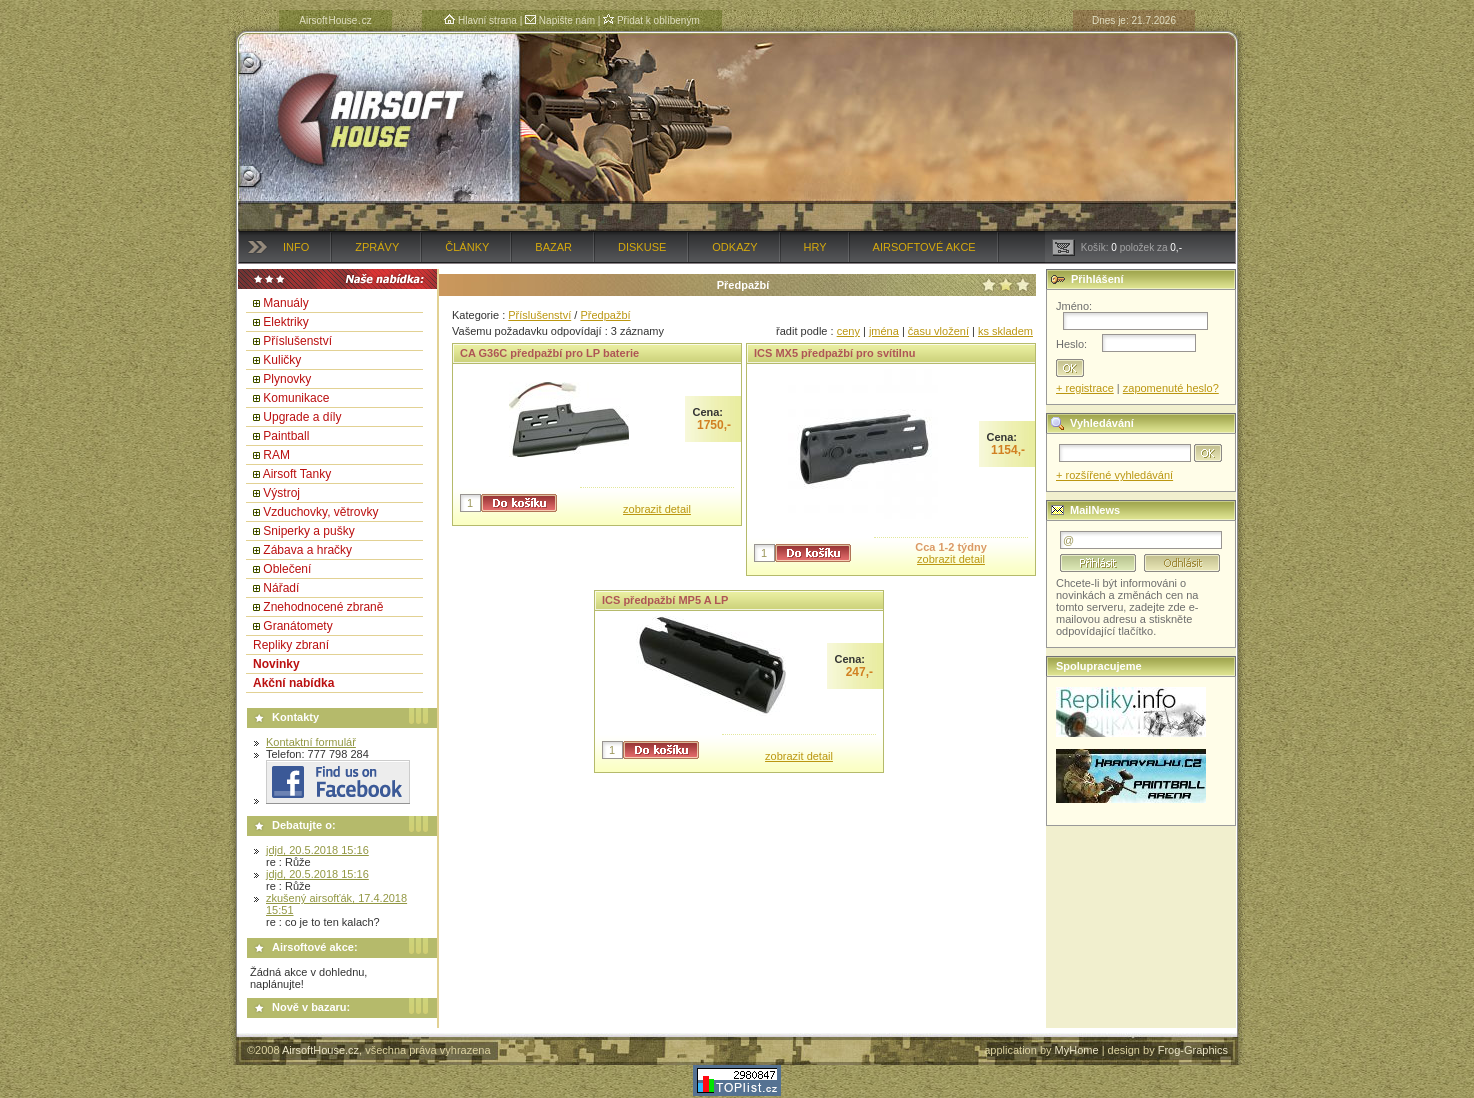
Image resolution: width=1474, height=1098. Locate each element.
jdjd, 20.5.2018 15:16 (317, 850)
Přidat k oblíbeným (651, 20)
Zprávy (377, 247)
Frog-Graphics (1193, 1050)
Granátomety (297, 626)
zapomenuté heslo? (1171, 388)
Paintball (286, 436)
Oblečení (287, 569)
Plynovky (287, 379)
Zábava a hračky (307, 550)
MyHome (1077, 1050)
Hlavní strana (480, 20)
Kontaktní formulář (311, 742)
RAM (276, 455)
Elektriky (285, 322)
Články (467, 247)
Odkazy (734, 247)
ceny (848, 331)
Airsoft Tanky (297, 474)
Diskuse (642, 247)
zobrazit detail (657, 509)
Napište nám (560, 20)
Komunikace (296, 398)
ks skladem (1005, 331)
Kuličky (282, 360)
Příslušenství (297, 341)
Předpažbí (605, 315)
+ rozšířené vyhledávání (1114, 475)
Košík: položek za (1117, 247)
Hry (815, 247)
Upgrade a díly (302, 417)
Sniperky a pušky (308, 531)
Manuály (285, 303)
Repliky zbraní (291, 645)
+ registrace (1085, 388)
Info (296, 247)
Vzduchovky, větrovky (320, 512)
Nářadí (281, 588)
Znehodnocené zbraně (323, 607)
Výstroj (281, 493)
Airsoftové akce (924, 247)
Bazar (553, 247)
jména (884, 331)
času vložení (938, 331)
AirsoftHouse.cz (320, 1050)
